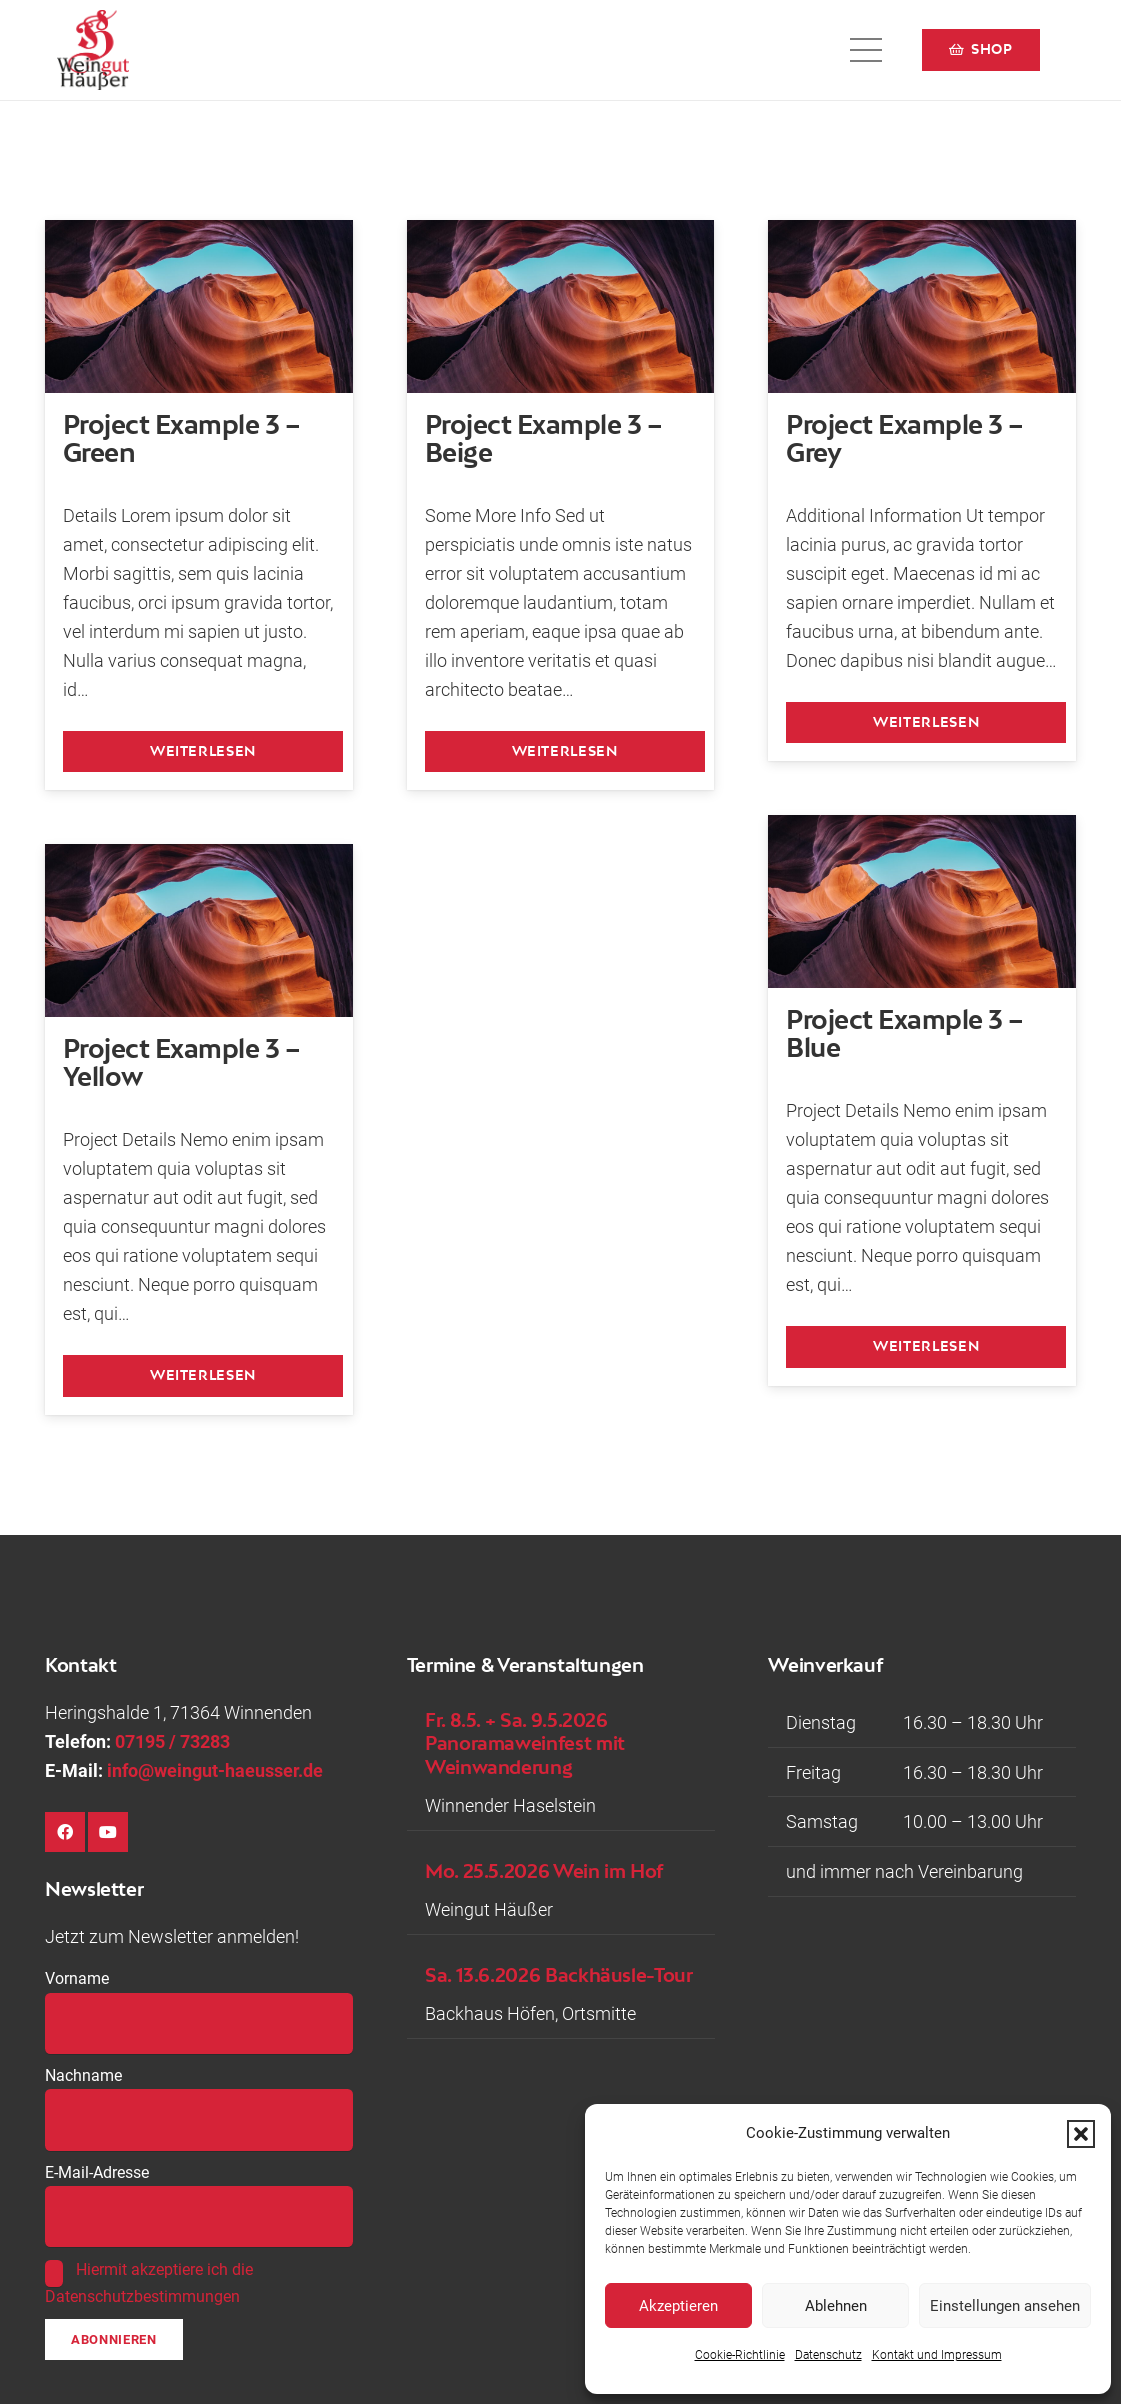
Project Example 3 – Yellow (181, 1063)
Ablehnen (836, 2306)
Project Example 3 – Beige (543, 438)
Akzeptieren (678, 2306)
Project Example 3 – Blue (904, 1034)
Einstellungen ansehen (1005, 2306)
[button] (1081, 2134)
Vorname (77, 1978)
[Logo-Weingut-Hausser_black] (93, 50)
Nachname (83, 2075)
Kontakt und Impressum (937, 2355)
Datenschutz (828, 2355)
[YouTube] (108, 1832)
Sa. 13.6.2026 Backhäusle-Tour (559, 1974)
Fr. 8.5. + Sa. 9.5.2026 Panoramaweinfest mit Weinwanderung (525, 1743)
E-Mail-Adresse (97, 2172)
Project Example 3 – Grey (904, 438)
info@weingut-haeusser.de (215, 1770)
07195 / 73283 (172, 1741)
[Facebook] (65, 1832)
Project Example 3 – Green (181, 438)
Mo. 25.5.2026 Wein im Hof (544, 1870)
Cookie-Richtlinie (740, 2355)
